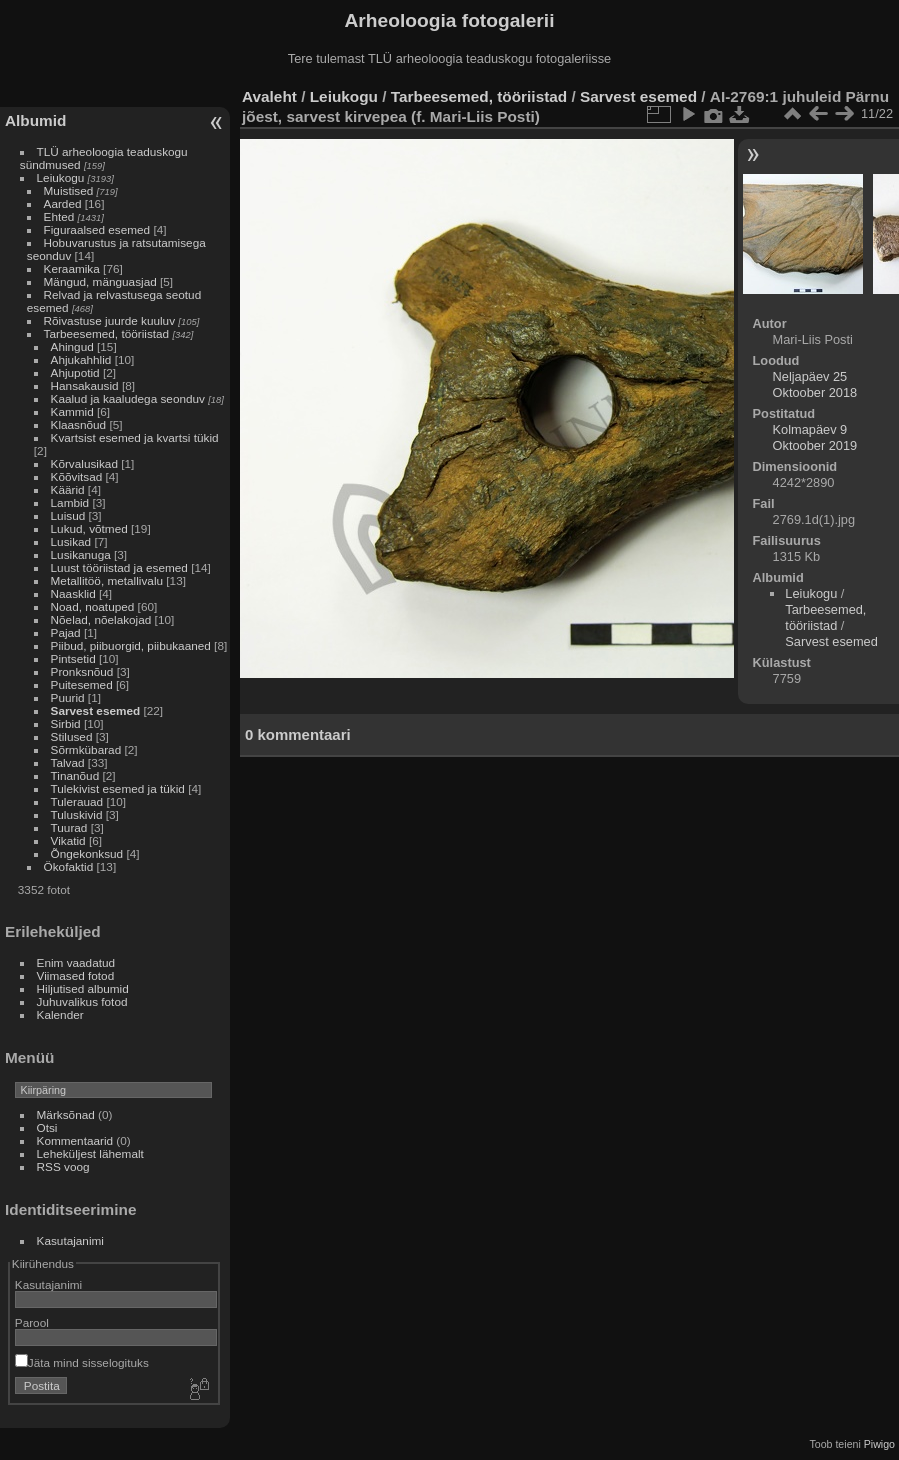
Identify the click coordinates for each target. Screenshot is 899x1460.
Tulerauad (77, 801)
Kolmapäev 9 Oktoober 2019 (815, 437)
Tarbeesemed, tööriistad (107, 333)
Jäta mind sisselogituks (82, 1362)
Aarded (63, 203)
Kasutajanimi (70, 1240)
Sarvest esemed (96, 710)
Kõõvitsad (77, 476)
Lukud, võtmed (89, 528)
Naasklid (73, 593)
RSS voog (63, 1166)
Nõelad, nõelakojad (101, 619)
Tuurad (69, 827)
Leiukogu (61, 177)
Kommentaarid (75, 1140)
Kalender (60, 1014)
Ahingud (72, 346)
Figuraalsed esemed (97, 229)
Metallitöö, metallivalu (107, 580)
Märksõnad (66, 1114)
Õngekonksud (87, 853)
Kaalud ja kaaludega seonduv (128, 398)
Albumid (35, 120)
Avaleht (269, 96)
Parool (32, 1322)
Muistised (69, 190)
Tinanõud (75, 775)
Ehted (59, 216)
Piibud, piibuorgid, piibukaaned (131, 645)
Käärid (68, 489)
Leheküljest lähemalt (90, 1153)
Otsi (47, 1127)
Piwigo (879, 1444)
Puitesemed (82, 684)
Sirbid (66, 723)
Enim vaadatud (76, 962)
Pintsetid (73, 658)
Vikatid (68, 840)
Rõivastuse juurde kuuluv (109, 320)
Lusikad (71, 541)
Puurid (68, 697)
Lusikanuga (81, 554)
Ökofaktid (69, 866)
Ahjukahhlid (81, 359)
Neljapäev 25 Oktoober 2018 (815, 384)
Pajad (66, 632)
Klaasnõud (79, 424)
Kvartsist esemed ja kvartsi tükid (135, 437)
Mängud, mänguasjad (100, 281)
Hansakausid (85, 385)
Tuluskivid (77, 814)
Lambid (70, 502)
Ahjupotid (75, 372)
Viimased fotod (76, 975)
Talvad (68, 762)
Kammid (72, 411)
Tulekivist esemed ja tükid (118, 788)
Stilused (72, 736)
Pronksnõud (82, 671)
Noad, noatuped (93, 606)
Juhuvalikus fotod (82, 1001)
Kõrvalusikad (84, 463)
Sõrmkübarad (86, 749)
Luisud (68, 515)
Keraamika (72, 268)
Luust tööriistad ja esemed (119, 567)
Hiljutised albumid (83, 988)
